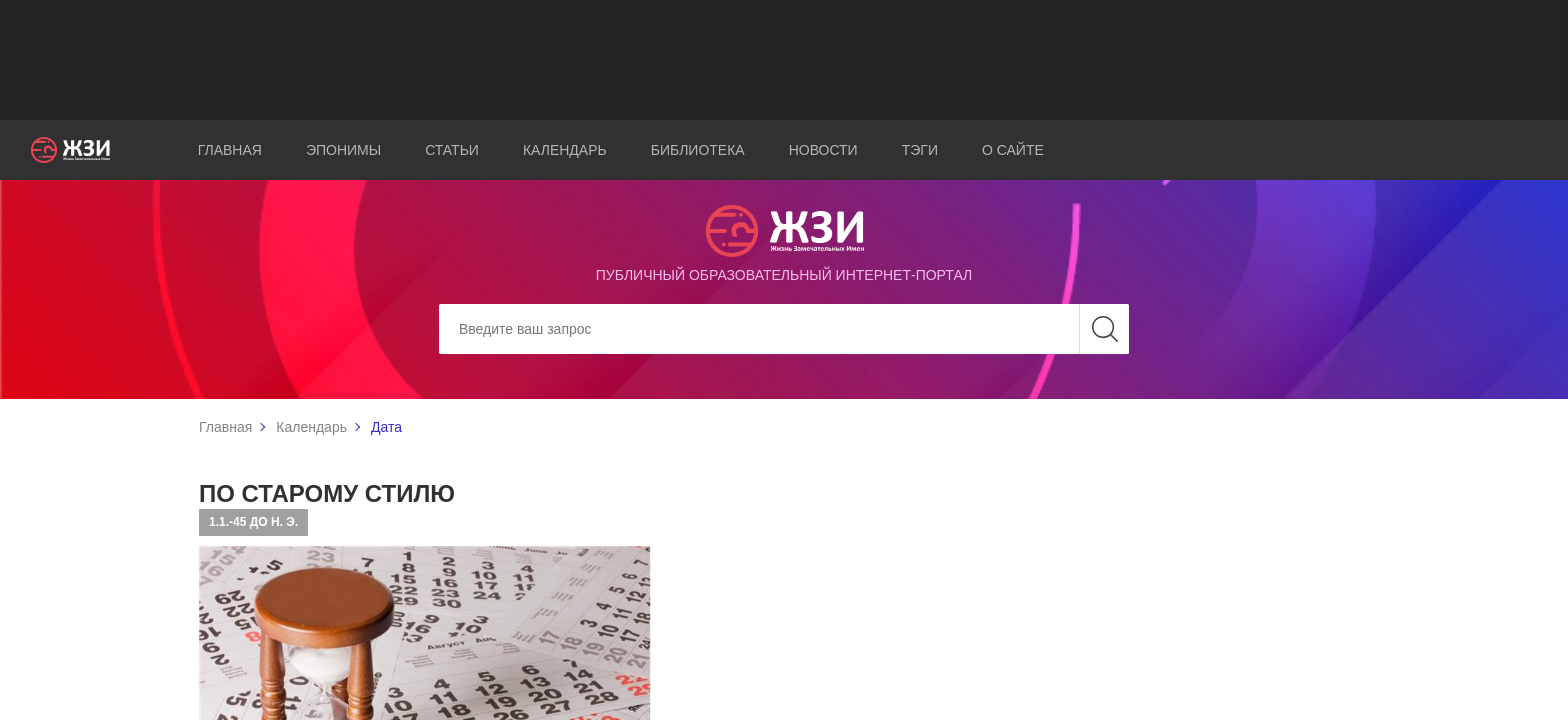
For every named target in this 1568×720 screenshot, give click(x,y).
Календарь (565, 150)
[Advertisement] (784, 60)
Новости (823, 150)
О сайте (1013, 150)
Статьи (452, 150)
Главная (230, 150)
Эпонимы (343, 150)
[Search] (784, 329)
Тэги (920, 150)
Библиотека (698, 150)
